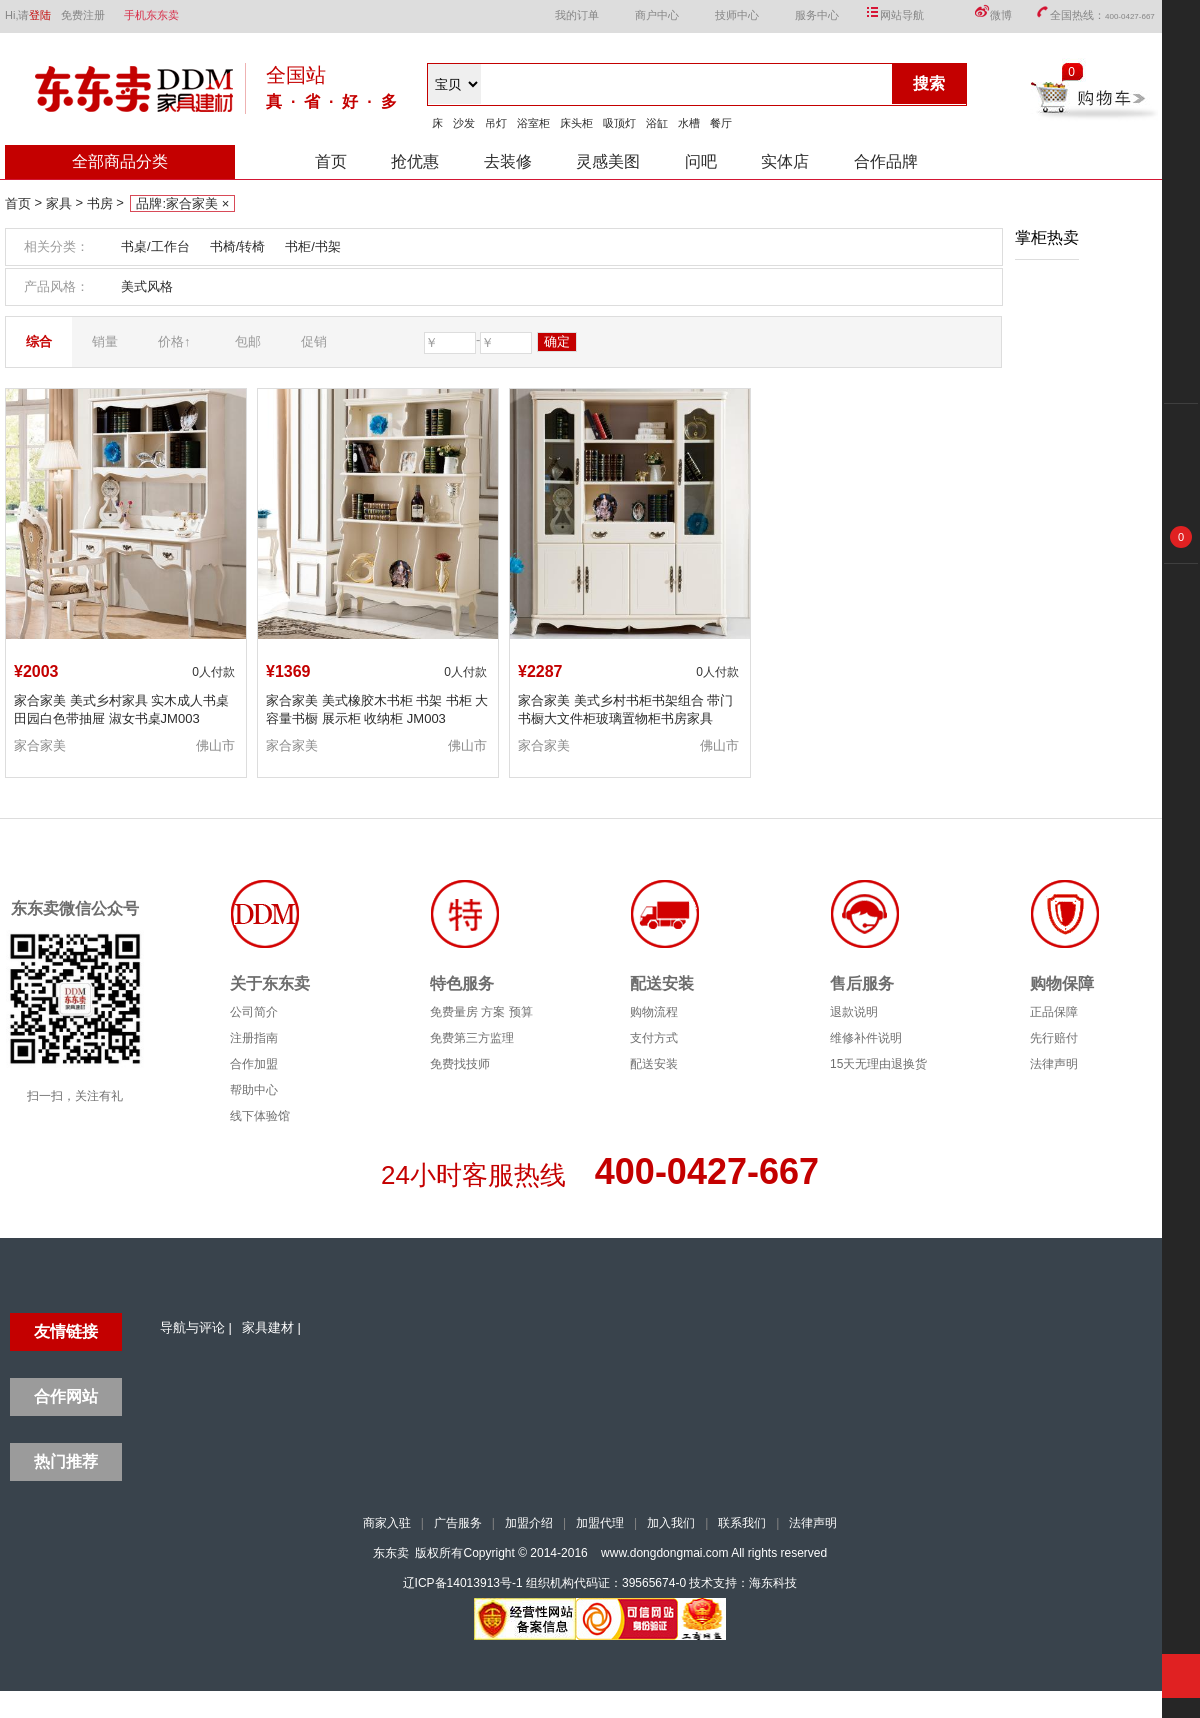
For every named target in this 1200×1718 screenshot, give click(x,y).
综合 (39, 341)
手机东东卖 (151, 15)
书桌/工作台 (155, 246)
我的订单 (577, 15)
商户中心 (657, 15)
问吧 (701, 161)
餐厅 (721, 123)
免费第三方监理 (472, 1038)
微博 (1001, 15)
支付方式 (654, 1038)
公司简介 (254, 1012)
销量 (105, 341)
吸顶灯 (619, 123)
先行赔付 (1054, 1038)
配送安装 (654, 1064)
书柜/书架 (313, 246)
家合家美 (40, 745)
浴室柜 (533, 123)
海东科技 (773, 1583)
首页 (331, 161)
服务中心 (817, 15)
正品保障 (1054, 1012)
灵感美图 (608, 161)
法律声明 (1054, 1064)
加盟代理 (600, 1523)
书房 (100, 203)
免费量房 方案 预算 (481, 1012)
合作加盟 (254, 1064)
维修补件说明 (866, 1038)
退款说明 (854, 1012)
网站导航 (902, 15)
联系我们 (742, 1523)
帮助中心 (254, 1090)
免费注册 (83, 15)
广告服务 (458, 1523)
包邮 (248, 341)
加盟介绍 (529, 1523)
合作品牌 (886, 161)
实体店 (785, 161)
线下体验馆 (260, 1116)
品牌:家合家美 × (182, 203)
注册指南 (254, 1038)
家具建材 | (271, 1327)
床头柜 (576, 123)
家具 (59, 203)
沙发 (464, 123)
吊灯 (496, 123)
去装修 (508, 161)
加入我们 (671, 1523)
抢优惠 (415, 161)
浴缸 (657, 123)
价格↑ (174, 341)
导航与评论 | (196, 1327)
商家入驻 (387, 1523)
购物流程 (654, 1012)
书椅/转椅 (238, 246)
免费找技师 (460, 1064)
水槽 (689, 123)
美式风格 (147, 286)
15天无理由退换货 (878, 1064)
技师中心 (737, 15)
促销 (314, 341)
